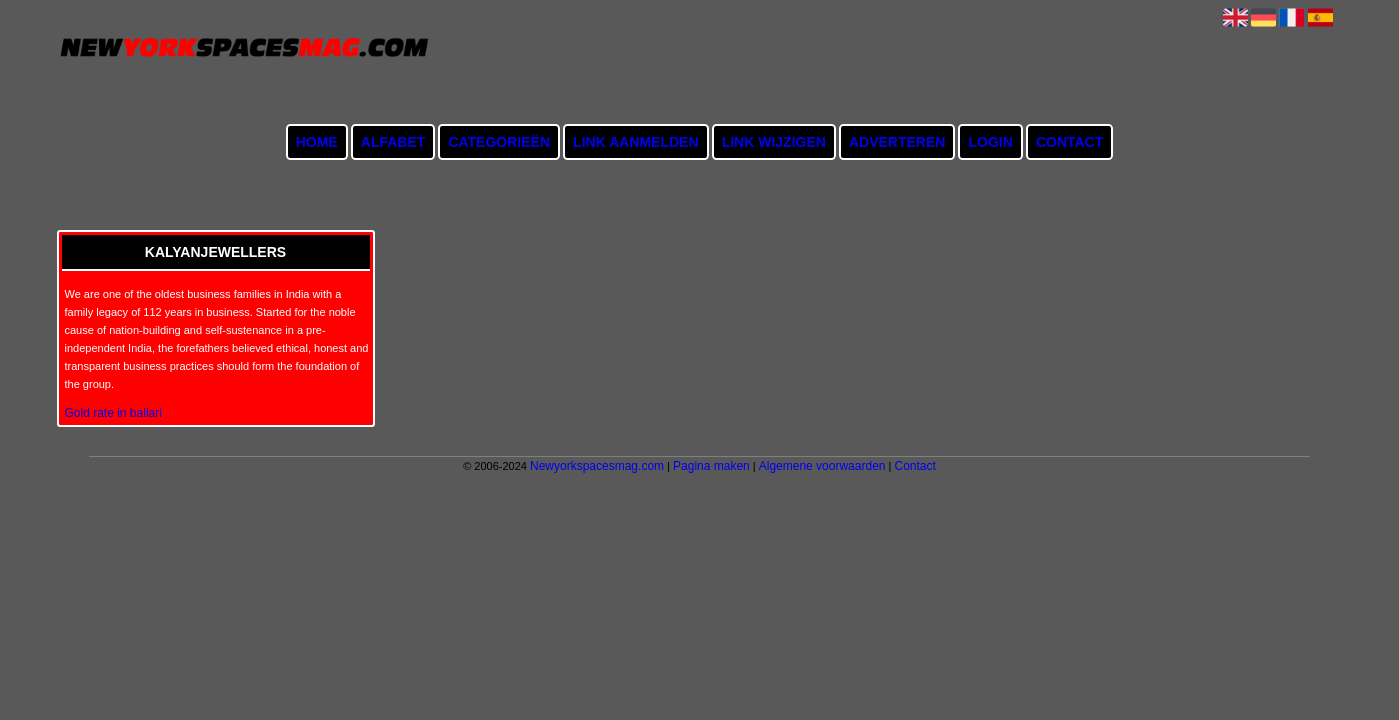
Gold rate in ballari (113, 413)
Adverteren (897, 142)
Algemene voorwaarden (822, 466)
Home (317, 142)
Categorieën (499, 142)
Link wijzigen (774, 142)
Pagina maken (711, 466)
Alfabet (393, 142)
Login (990, 142)
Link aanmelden (635, 142)
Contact (1069, 142)
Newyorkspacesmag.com (597, 466)
